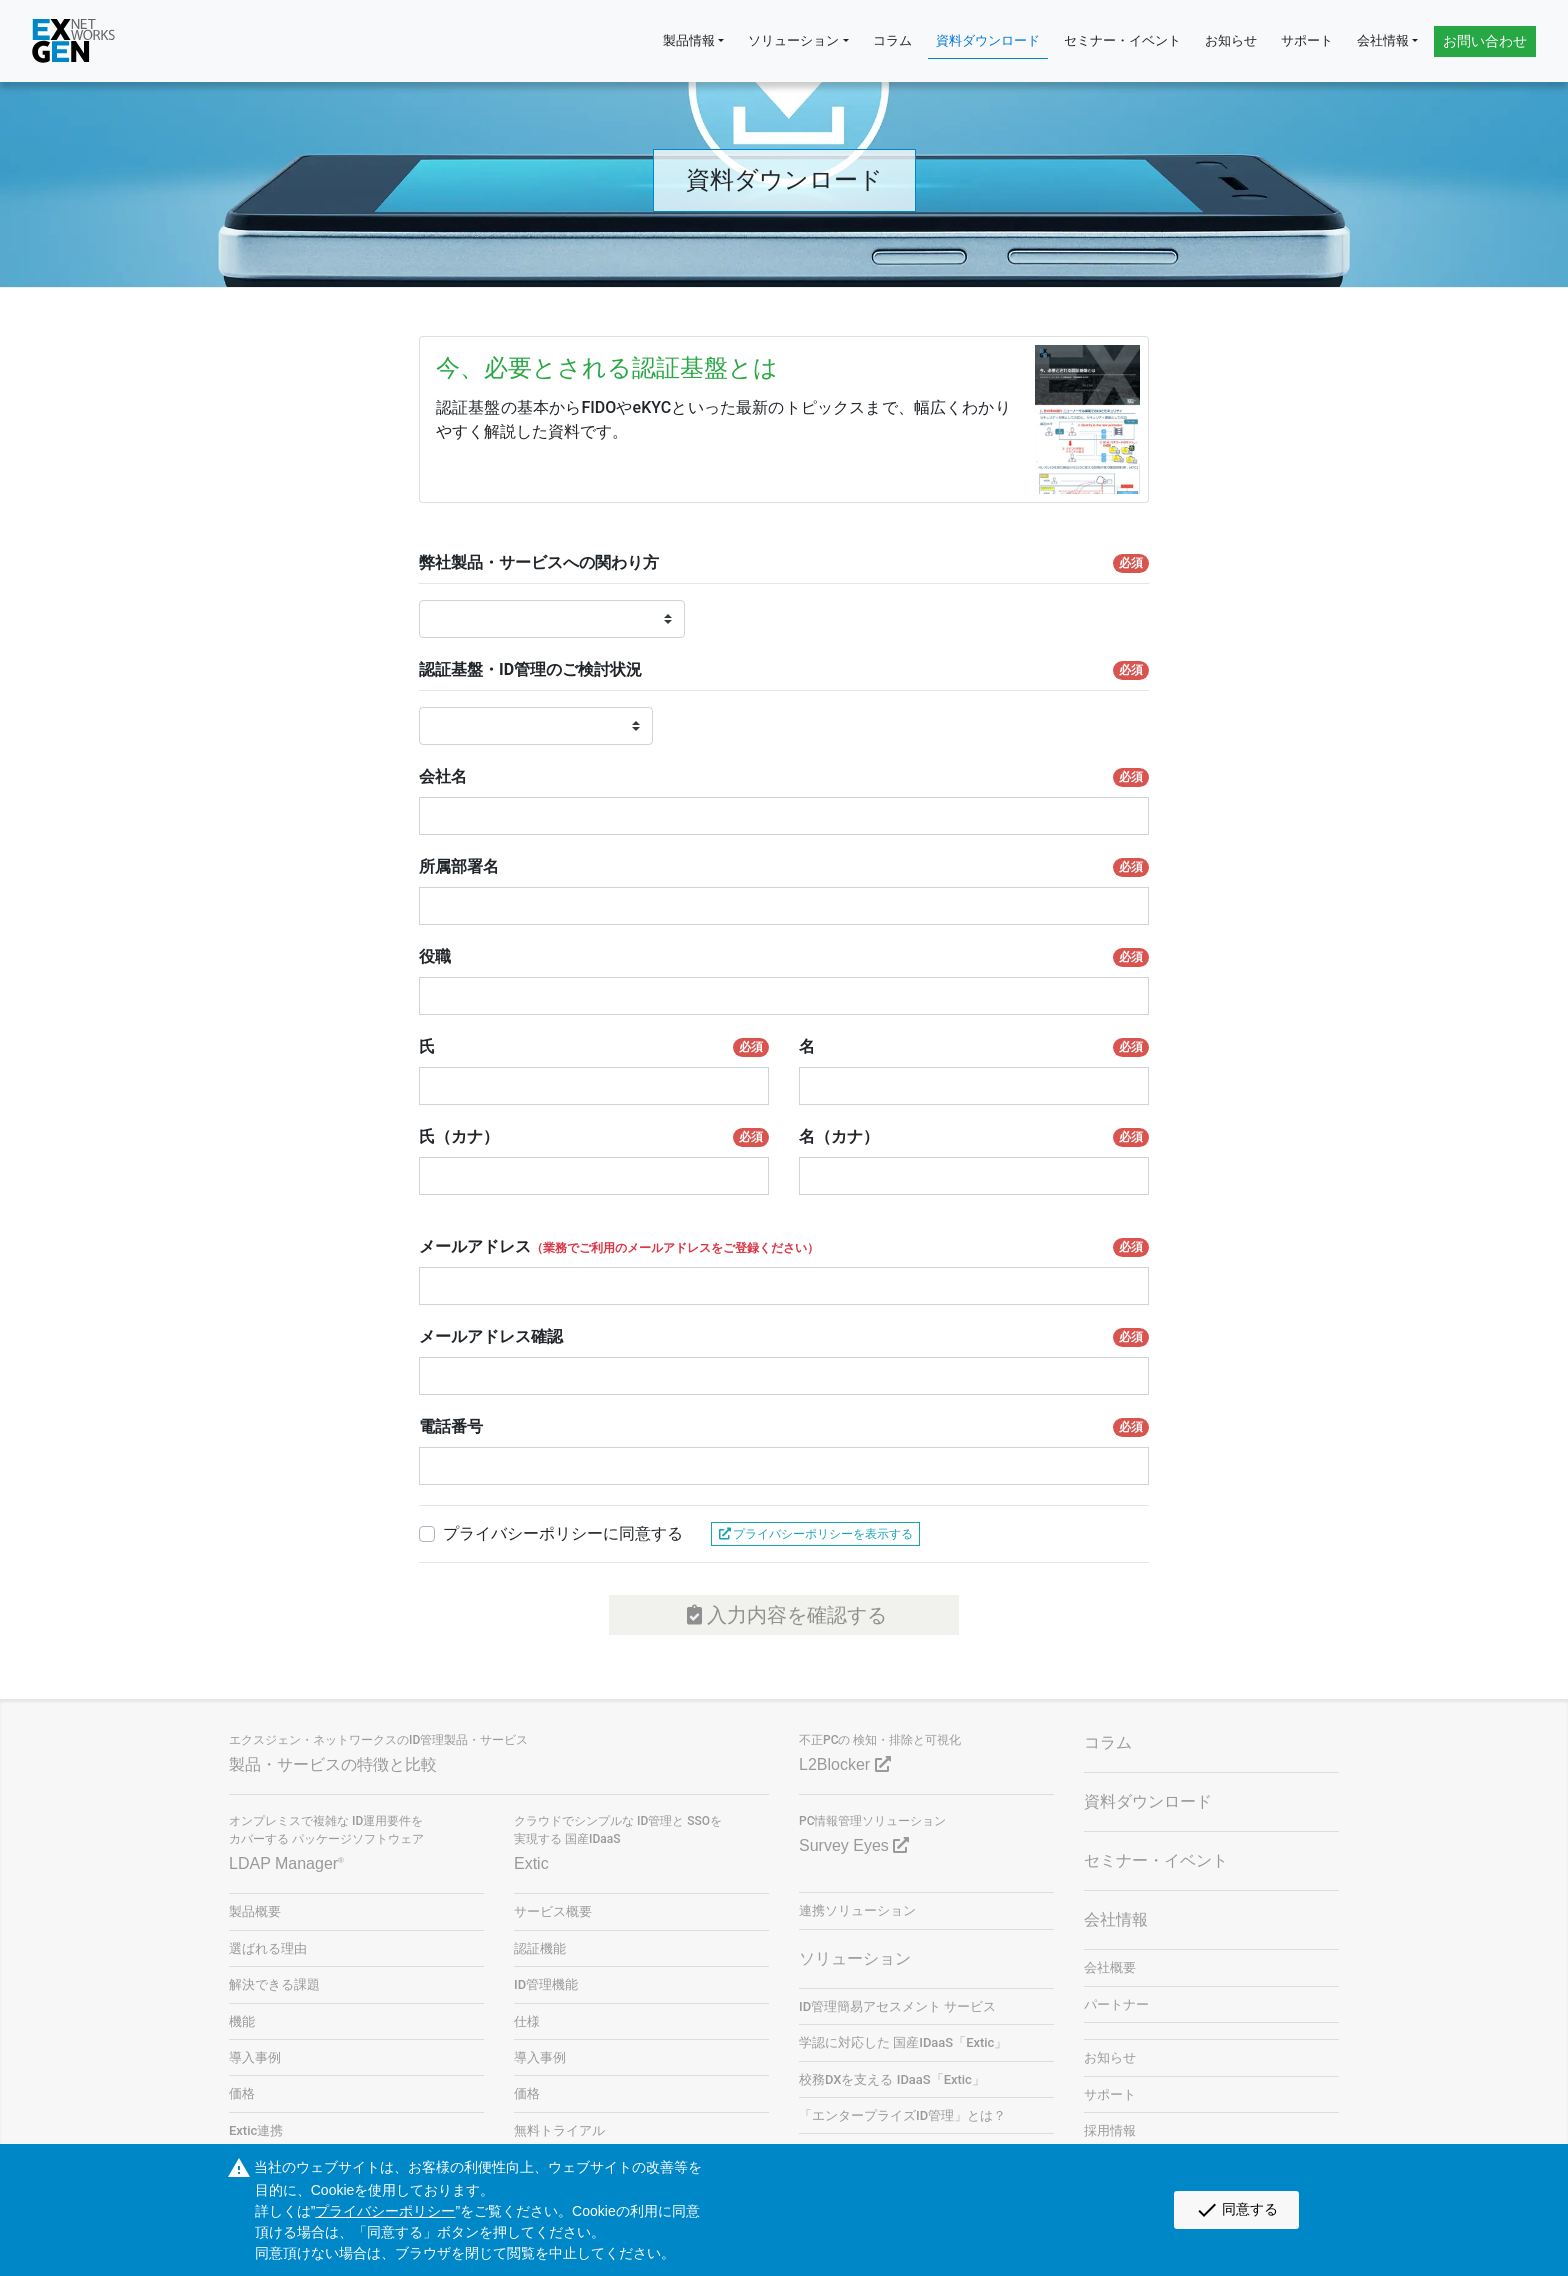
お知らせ (1231, 40)
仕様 (527, 2021)
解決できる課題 (274, 1984)
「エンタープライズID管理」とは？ (902, 2115)
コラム (892, 40)
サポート (1307, 40)
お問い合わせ (1485, 41)
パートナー (1116, 2004)
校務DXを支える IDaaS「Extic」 (892, 2079)
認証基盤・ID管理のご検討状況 (784, 670)
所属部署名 (784, 867)
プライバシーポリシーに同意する (563, 1533)
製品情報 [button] (689, 40)
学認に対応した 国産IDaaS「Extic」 (903, 2042)
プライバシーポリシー (385, 2211)
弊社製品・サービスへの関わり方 (784, 563)
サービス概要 (553, 1911)
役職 (784, 957)
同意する (1236, 2210)
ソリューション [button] (793, 40)
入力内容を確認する (784, 1615)
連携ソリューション (857, 1910)
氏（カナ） (594, 1137)
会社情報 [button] (1383, 40)
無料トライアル (559, 2130)
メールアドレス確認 (784, 1337)
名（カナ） (974, 1137)
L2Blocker (845, 1764)
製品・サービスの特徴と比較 (333, 1764)
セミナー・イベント (1122, 40)
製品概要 (255, 1911)
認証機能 (540, 1948)
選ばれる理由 (268, 1948)
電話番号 (784, 1427)
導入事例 (255, 2057)
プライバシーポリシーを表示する (815, 1534)
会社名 (784, 777)
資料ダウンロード (988, 40)
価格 (242, 2093)
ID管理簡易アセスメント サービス (897, 2006)
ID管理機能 (546, 1984)
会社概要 (1110, 1967)
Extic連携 (256, 2130)
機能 (242, 2021)
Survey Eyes (854, 1845)
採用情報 (1110, 2130)
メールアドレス (784, 1247)
